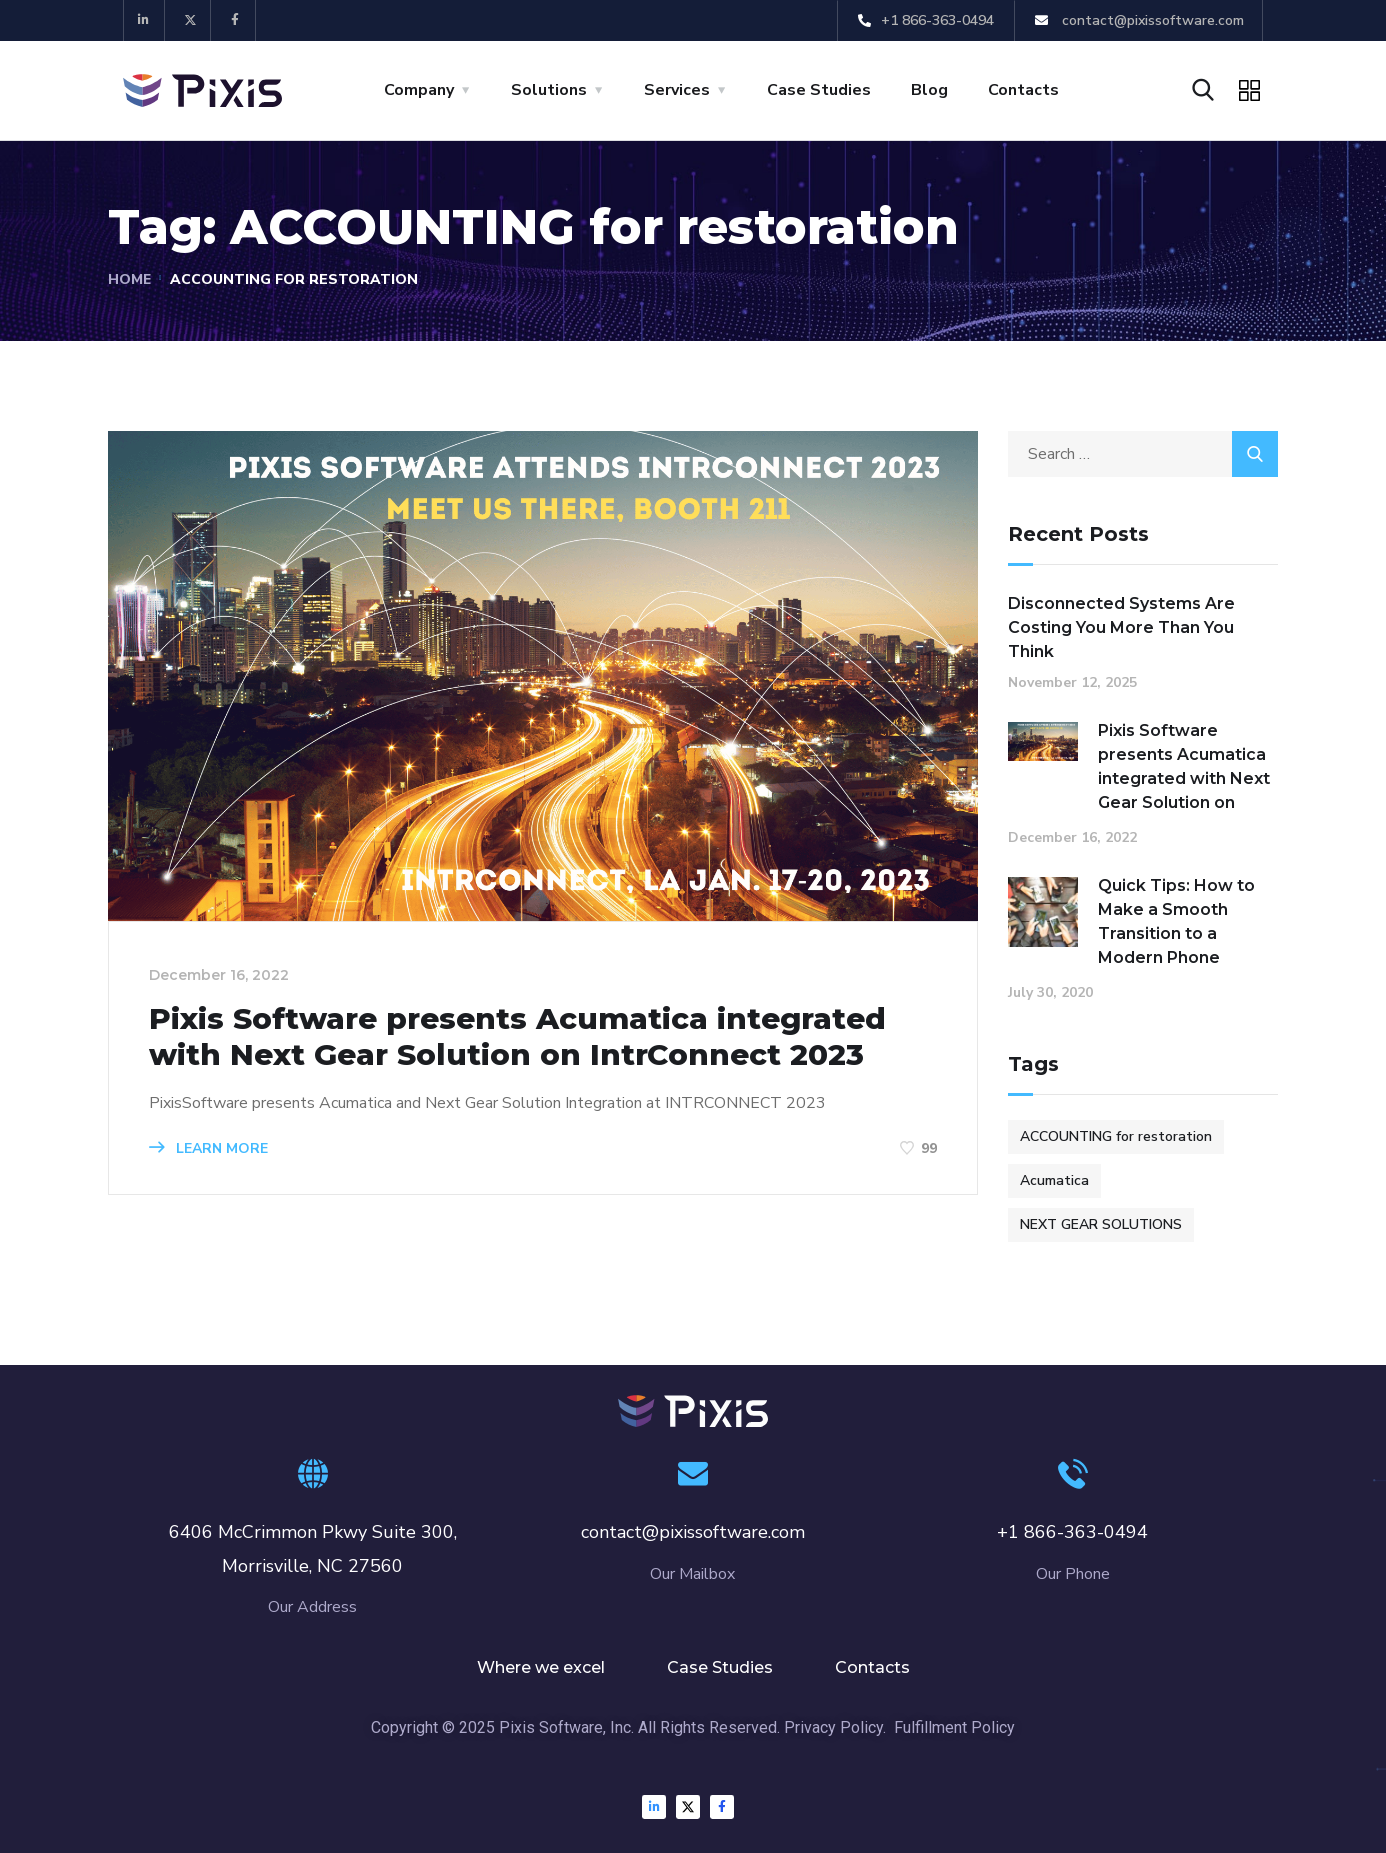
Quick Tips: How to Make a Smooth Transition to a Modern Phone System (1176, 933)
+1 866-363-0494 (1072, 1532)
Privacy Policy (833, 1727)
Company (419, 90)
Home (130, 279)
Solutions (549, 90)
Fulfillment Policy (954, 1727)
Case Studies (819, 90)
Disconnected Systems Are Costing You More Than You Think (1121, 627)
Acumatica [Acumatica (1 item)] (1054, 1180)
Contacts (1023, 90)
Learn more (208, 1148)
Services (677, 90)
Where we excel (541, 1667)
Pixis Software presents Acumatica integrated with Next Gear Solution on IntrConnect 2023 (523, 1037)
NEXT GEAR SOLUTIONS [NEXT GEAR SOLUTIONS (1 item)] (1101, 1224)
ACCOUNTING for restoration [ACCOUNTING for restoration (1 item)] (1116, 1136)
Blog (929, 90)
